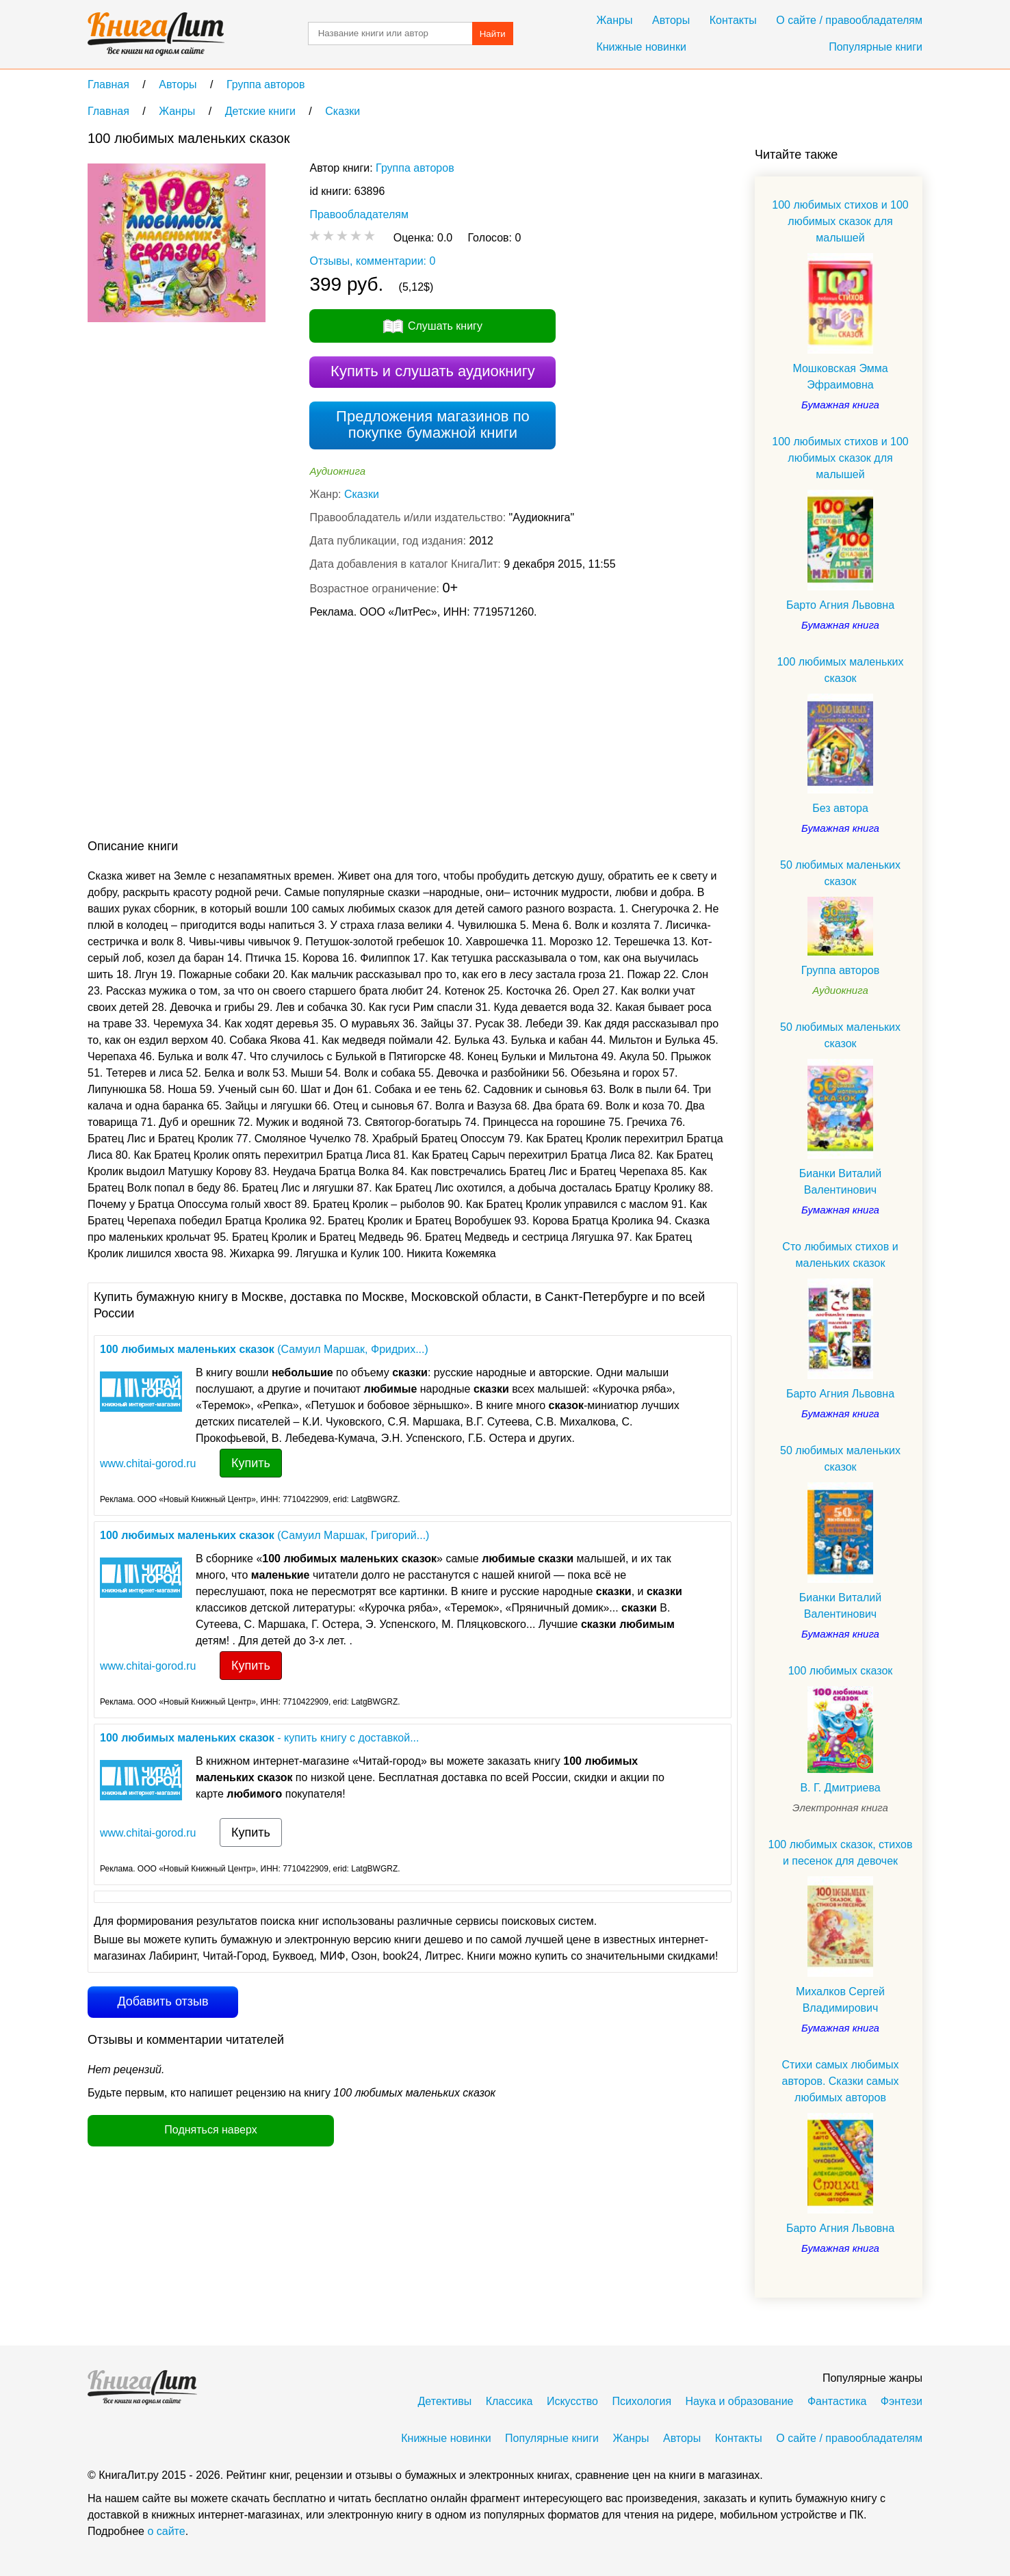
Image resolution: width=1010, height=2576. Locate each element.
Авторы (671, 20)
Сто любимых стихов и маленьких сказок (840, 1255)
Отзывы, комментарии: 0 (372, 261)
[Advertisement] (337, 732)
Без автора (840, 808)
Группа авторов (415, 168)
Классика (509, 2401)
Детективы (445, 2401)
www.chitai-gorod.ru (148, 1463)
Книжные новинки (641, 47)
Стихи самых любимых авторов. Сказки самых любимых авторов (839, 2081)
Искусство (572, 2401)
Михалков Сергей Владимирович (840, 2000)
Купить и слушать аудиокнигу (433, 371)
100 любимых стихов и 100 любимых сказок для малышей (840, 221)
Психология (641, 2401)
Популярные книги (875, 47)
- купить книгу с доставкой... (259, 1738)
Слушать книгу (445, 326)
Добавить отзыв (162, 2001)
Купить (250, 1463)
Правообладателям (359, 214)
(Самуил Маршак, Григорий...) (264, 1535)
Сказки (361, 494)
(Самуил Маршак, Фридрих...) (264, 1349)
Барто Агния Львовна (840, 605)
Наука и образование (740, 2401)
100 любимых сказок (840, 1671)
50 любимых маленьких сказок (840, 873)
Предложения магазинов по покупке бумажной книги (433, 424)
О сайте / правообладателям (849, 20)
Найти (493, 34)
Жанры (614, 20)
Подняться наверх (210, 2129)
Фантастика (836, 2401)
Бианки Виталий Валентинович (840, 1182)
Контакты (733, 20)
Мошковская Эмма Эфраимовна (840, 377)
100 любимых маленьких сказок (840, 670)
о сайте (166, 2531)
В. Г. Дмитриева (840, 1787)
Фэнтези (901, 2401)
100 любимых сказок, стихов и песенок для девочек (840, 1853)
